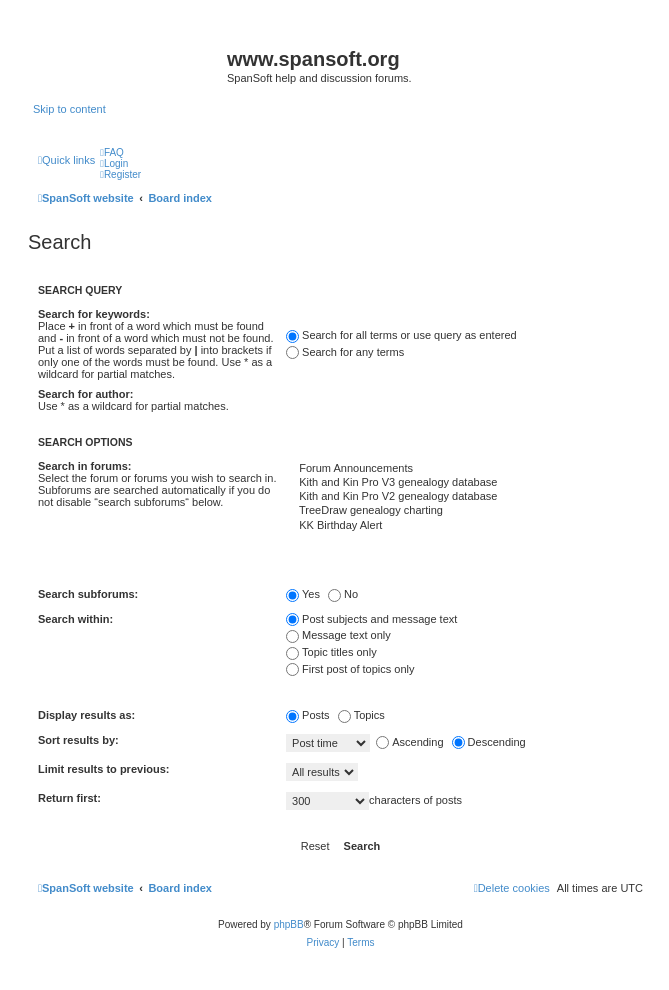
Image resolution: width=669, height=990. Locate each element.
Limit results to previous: (103, 769)
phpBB (289, 924)
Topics (361, 715)
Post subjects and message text (371, 619)
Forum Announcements (464, 469)
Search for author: (85, 394)
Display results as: (86, 715)
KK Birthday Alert (464, 526)
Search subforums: (88, 594)
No (343, 594)
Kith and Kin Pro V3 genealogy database (464, 483)
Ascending (409, 742)
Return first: (69, 798)
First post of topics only (350, 669)
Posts (308, 715)
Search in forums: (85, 466)
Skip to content (69, 109)
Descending (489, 742)
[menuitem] (112, 152)
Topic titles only (331, 652)
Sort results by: (78, 740)
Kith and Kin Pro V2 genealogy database (464, 497)
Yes (303, 594)
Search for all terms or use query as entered (401, 335)
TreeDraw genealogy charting (464, 511)
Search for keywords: (94, 314)
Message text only (338, 635)
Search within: (75, 619)
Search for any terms (345, 352)
